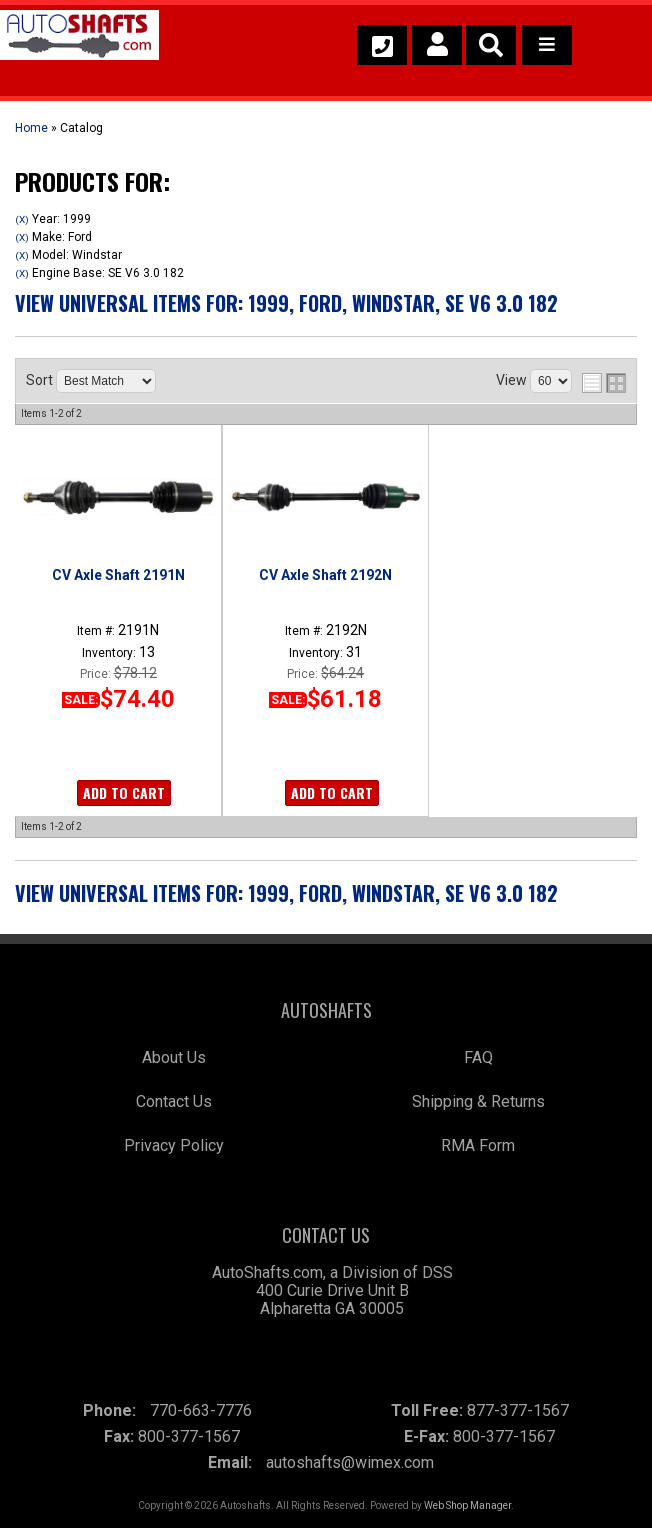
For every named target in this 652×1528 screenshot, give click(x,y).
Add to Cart (124, 792)
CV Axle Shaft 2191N (118, 575)
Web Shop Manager (467, 1505)
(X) (22, 219)
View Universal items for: (286, 303)
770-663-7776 (201, 1410)
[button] (491, 45)
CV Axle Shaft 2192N (325, 575)
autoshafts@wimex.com (350, 1462)
